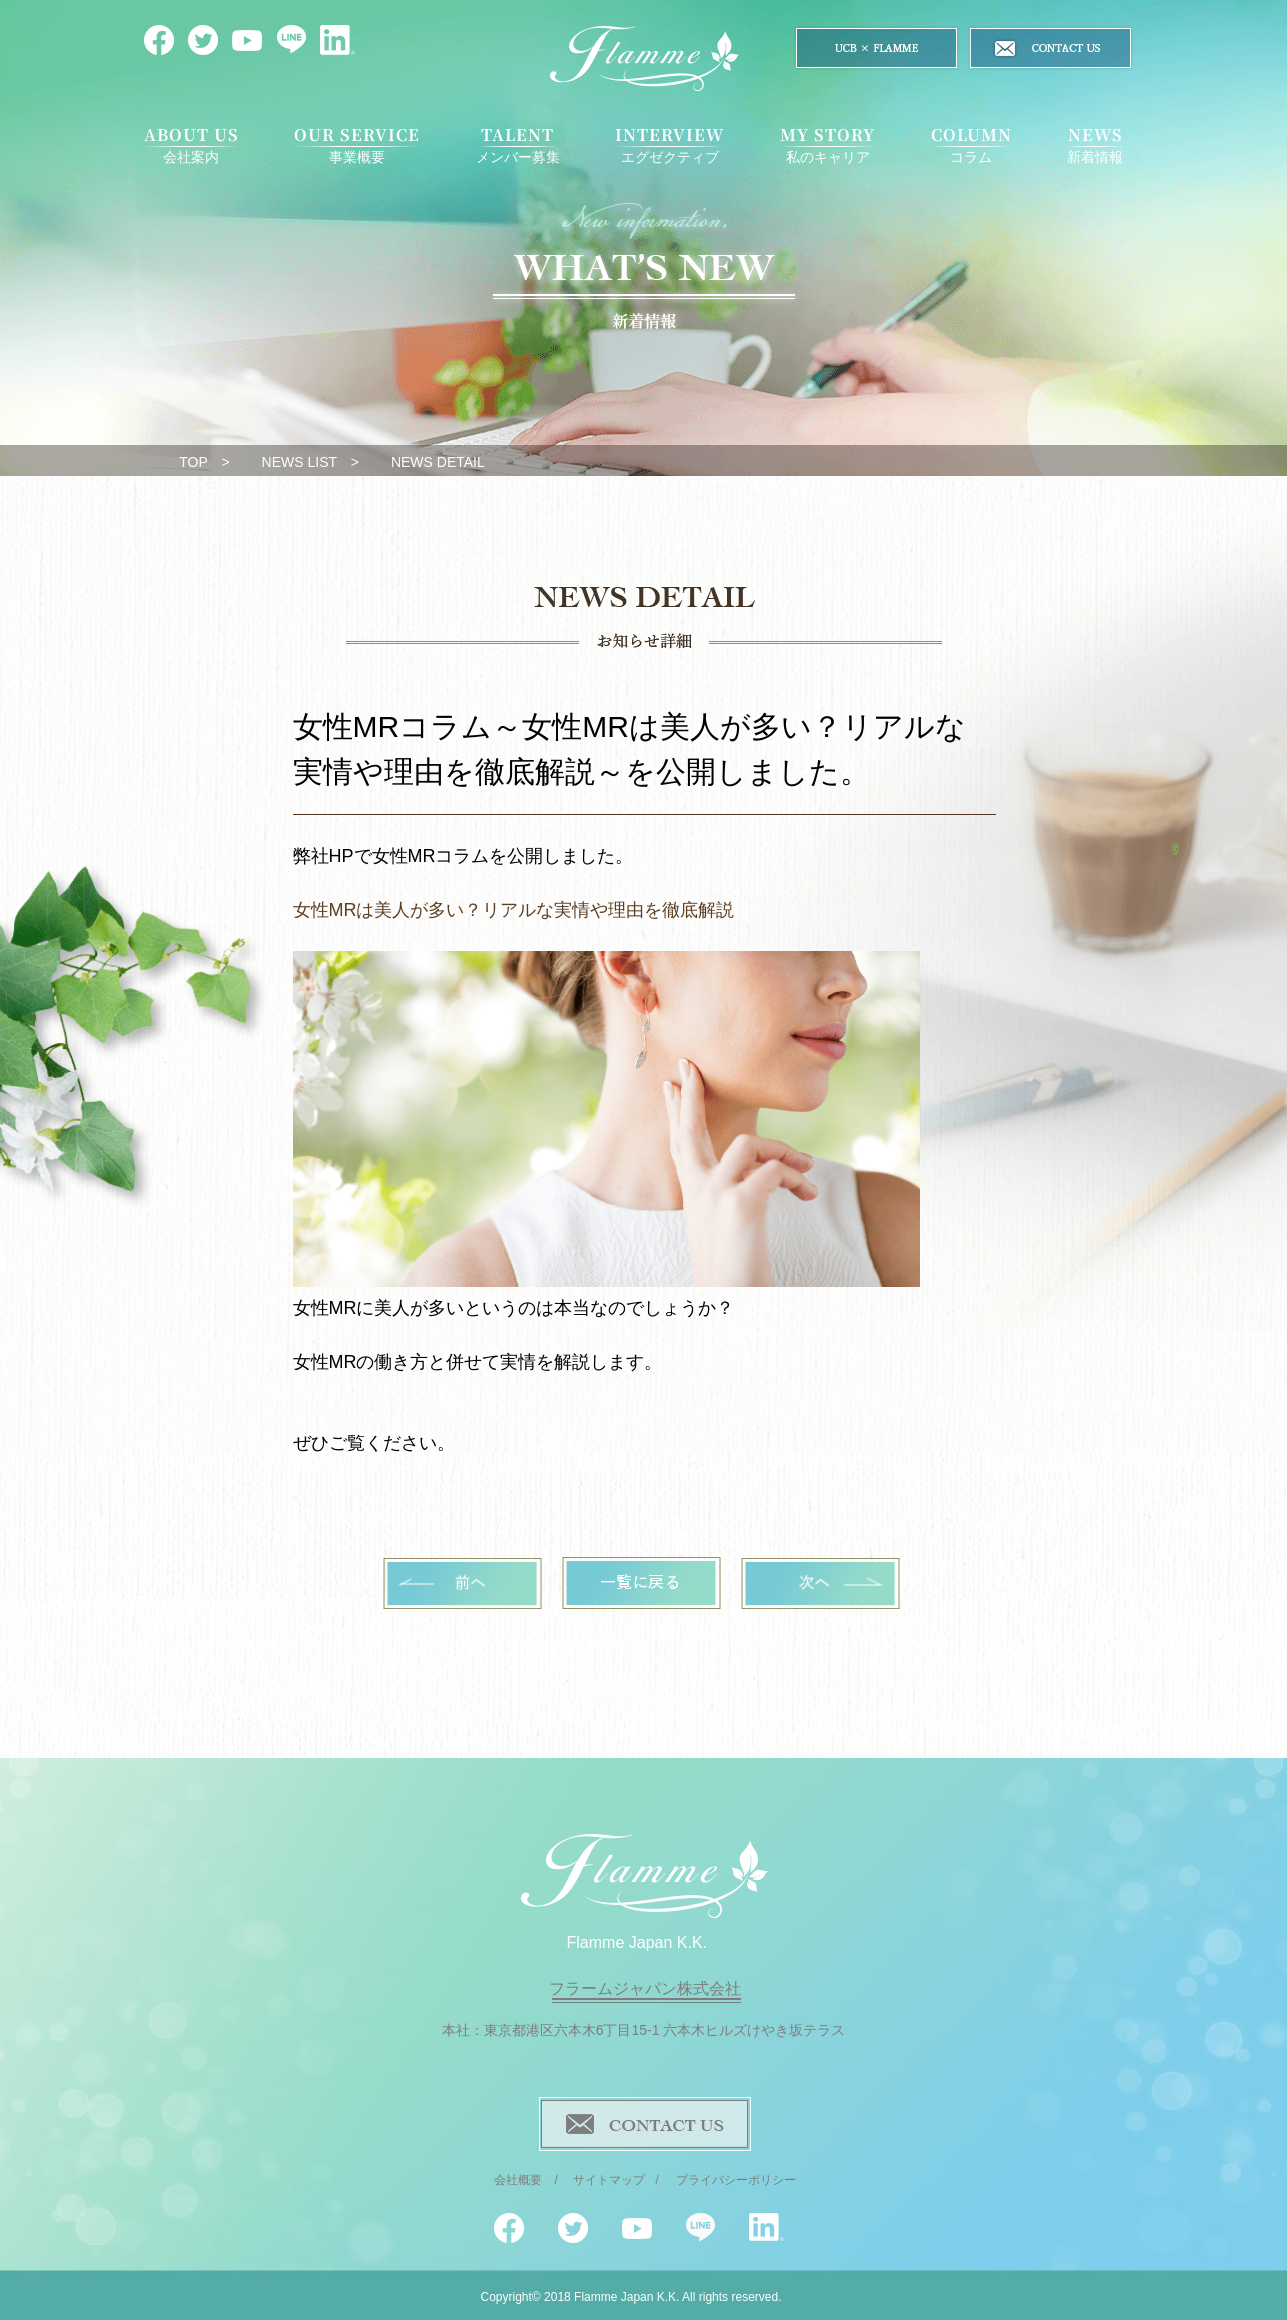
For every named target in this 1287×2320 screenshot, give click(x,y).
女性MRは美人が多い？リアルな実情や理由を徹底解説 (514, 910)
